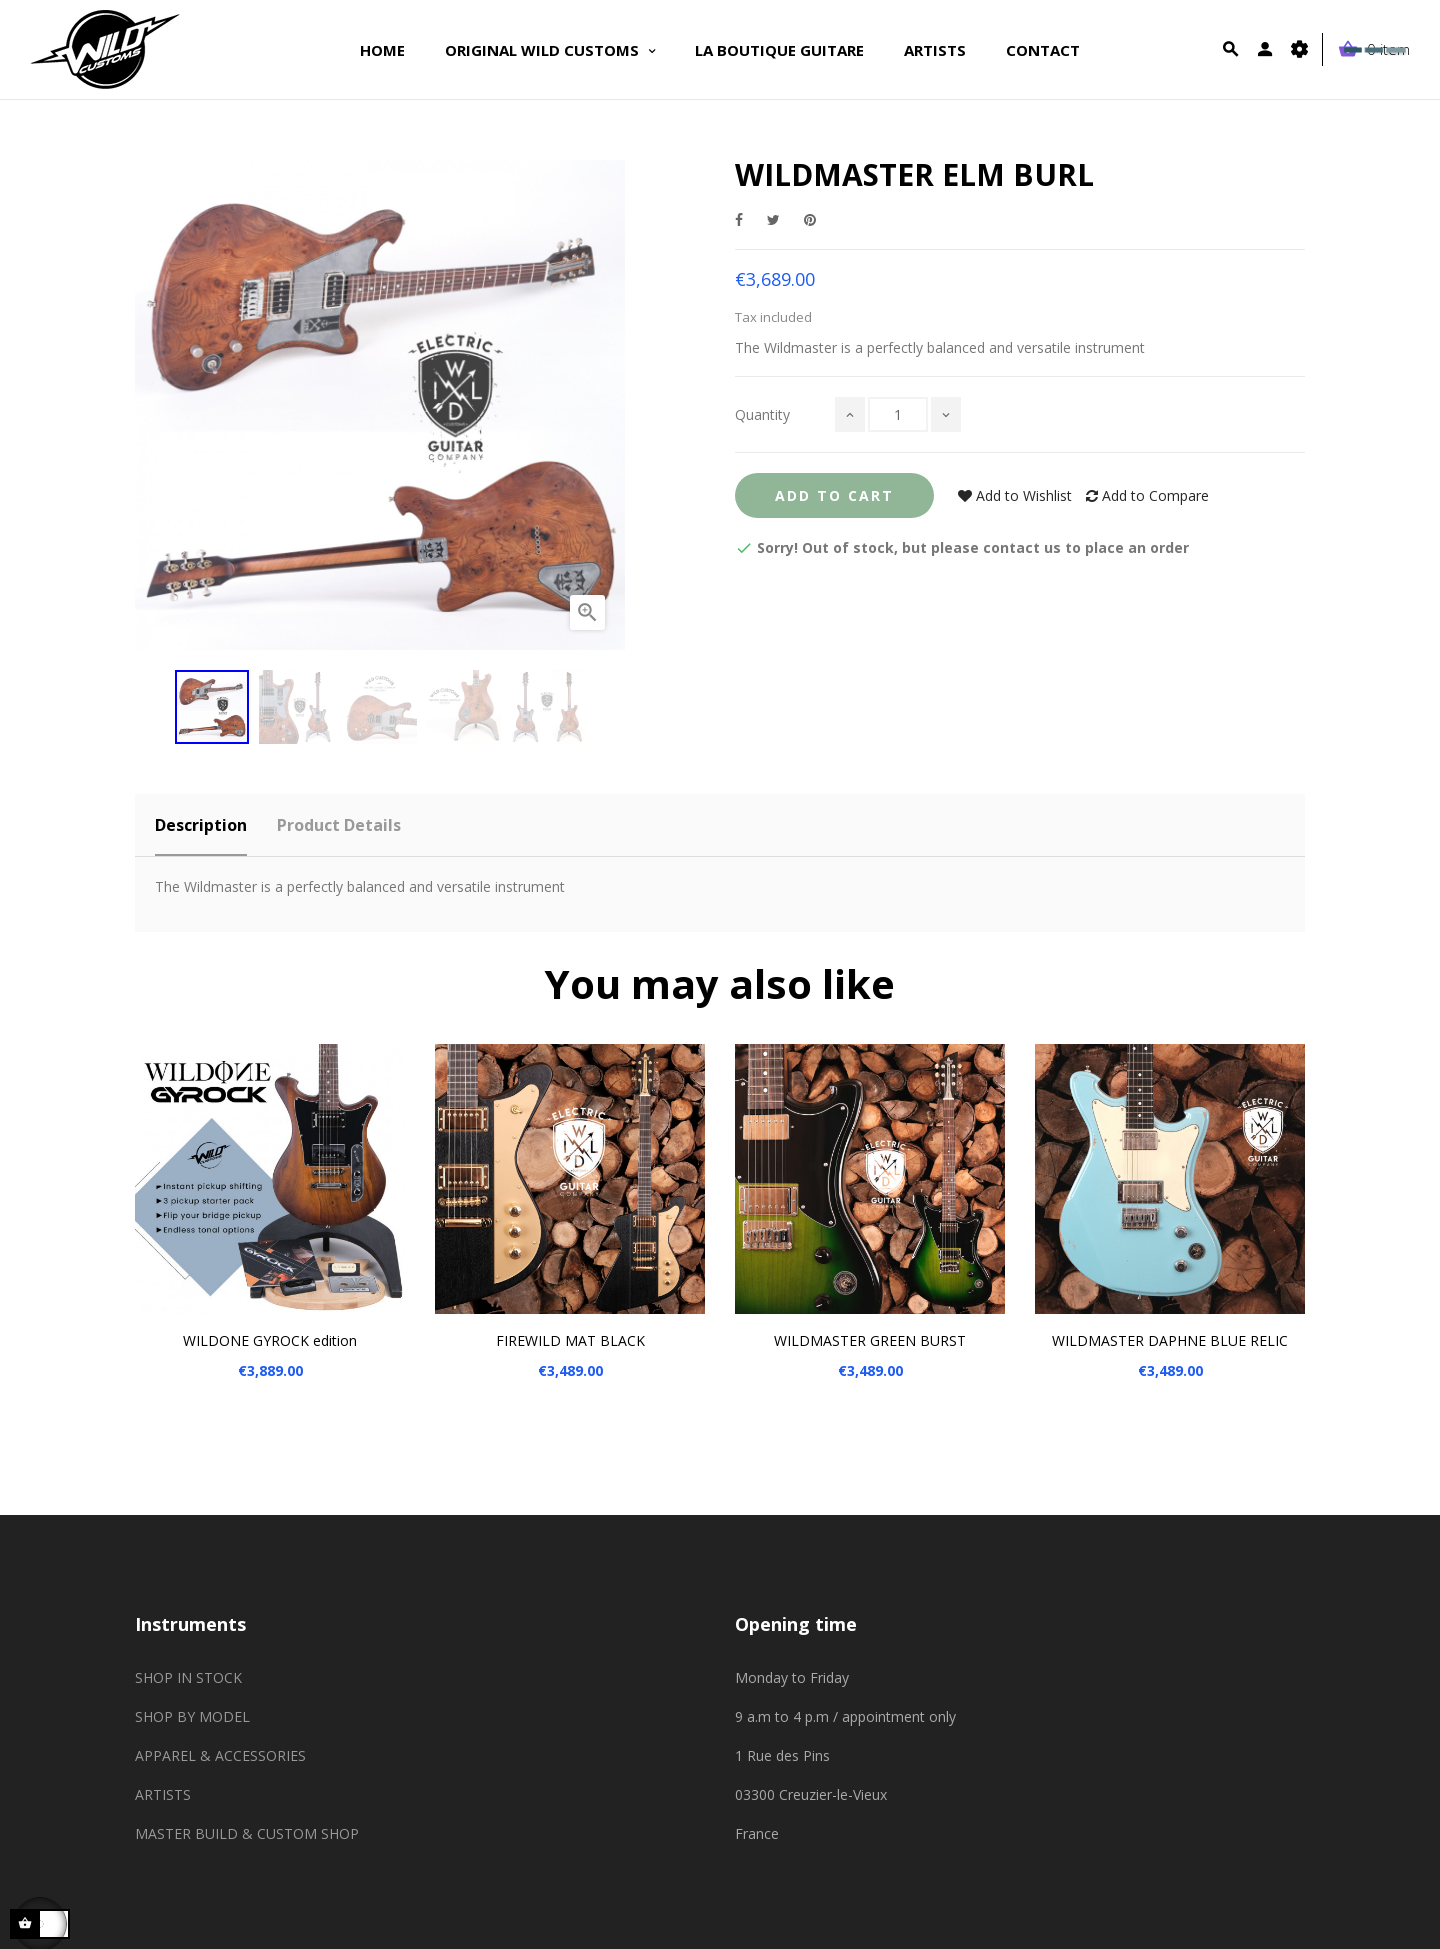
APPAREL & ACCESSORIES (220, 1755)
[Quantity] (898, 414)
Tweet (773, 219)
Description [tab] (201, 825)
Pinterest (810, 219)
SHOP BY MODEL (192, 1716)
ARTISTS (163, 1794)
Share (739, 219)
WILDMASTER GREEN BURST (870, 1341)
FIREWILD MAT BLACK (570, 1341)
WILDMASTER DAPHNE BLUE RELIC (1170, 1341)
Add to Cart (834, 495)
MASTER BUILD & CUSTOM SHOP (247, 1833)
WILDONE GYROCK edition (270, 1341)
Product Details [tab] (339, 825)
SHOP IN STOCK (188, 1677)
